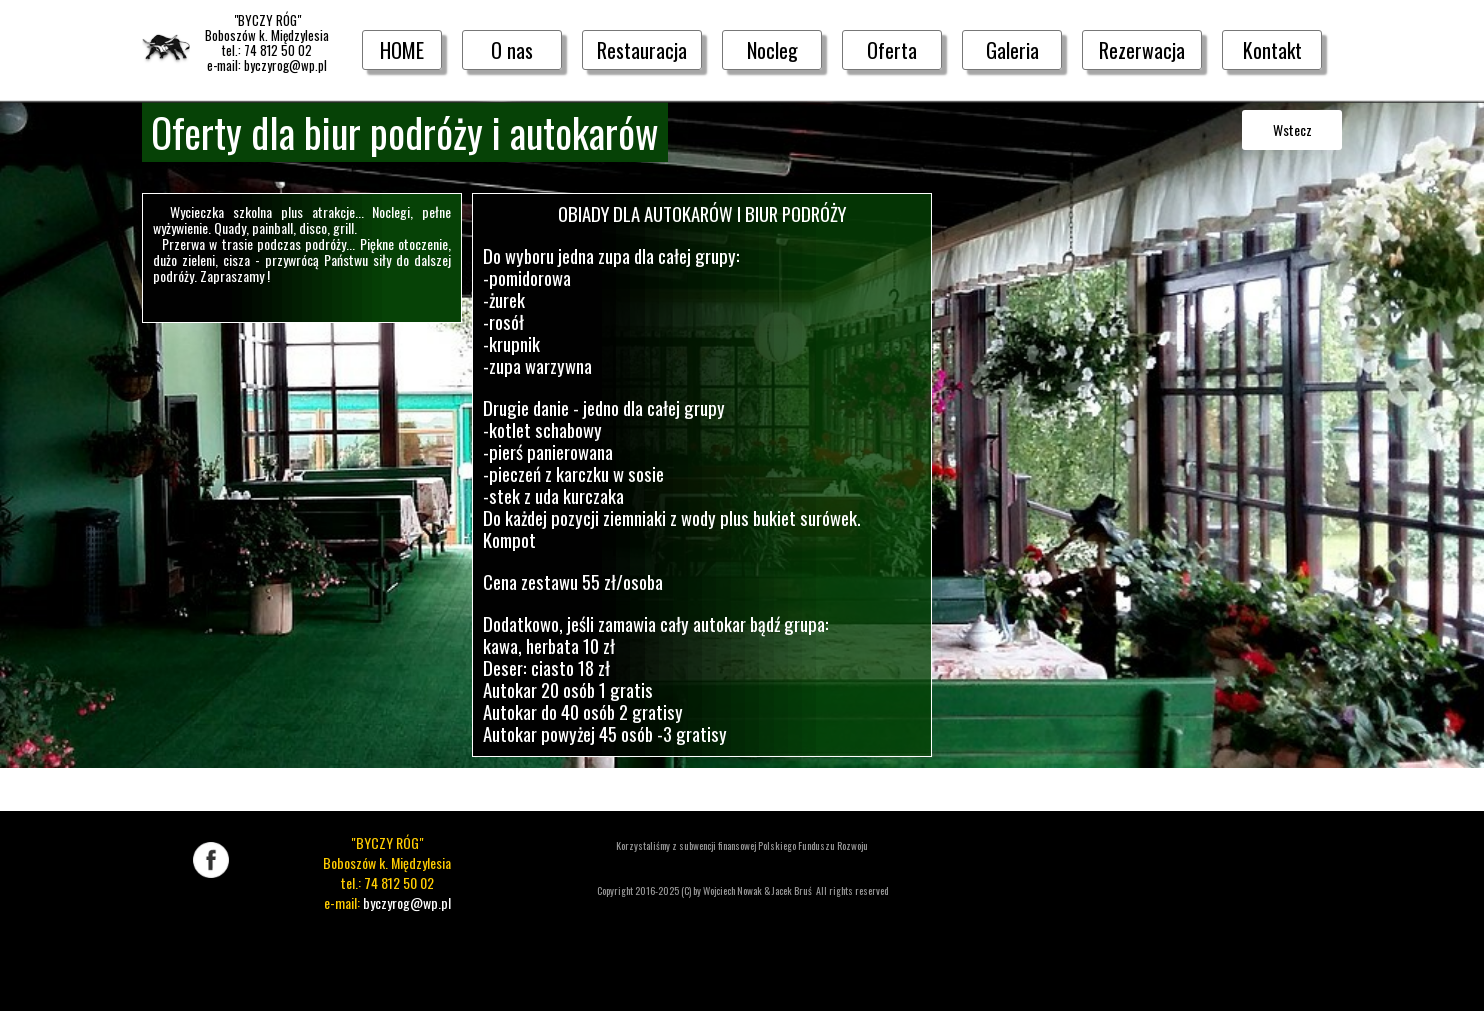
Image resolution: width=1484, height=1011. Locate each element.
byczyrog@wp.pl (407, 902)
